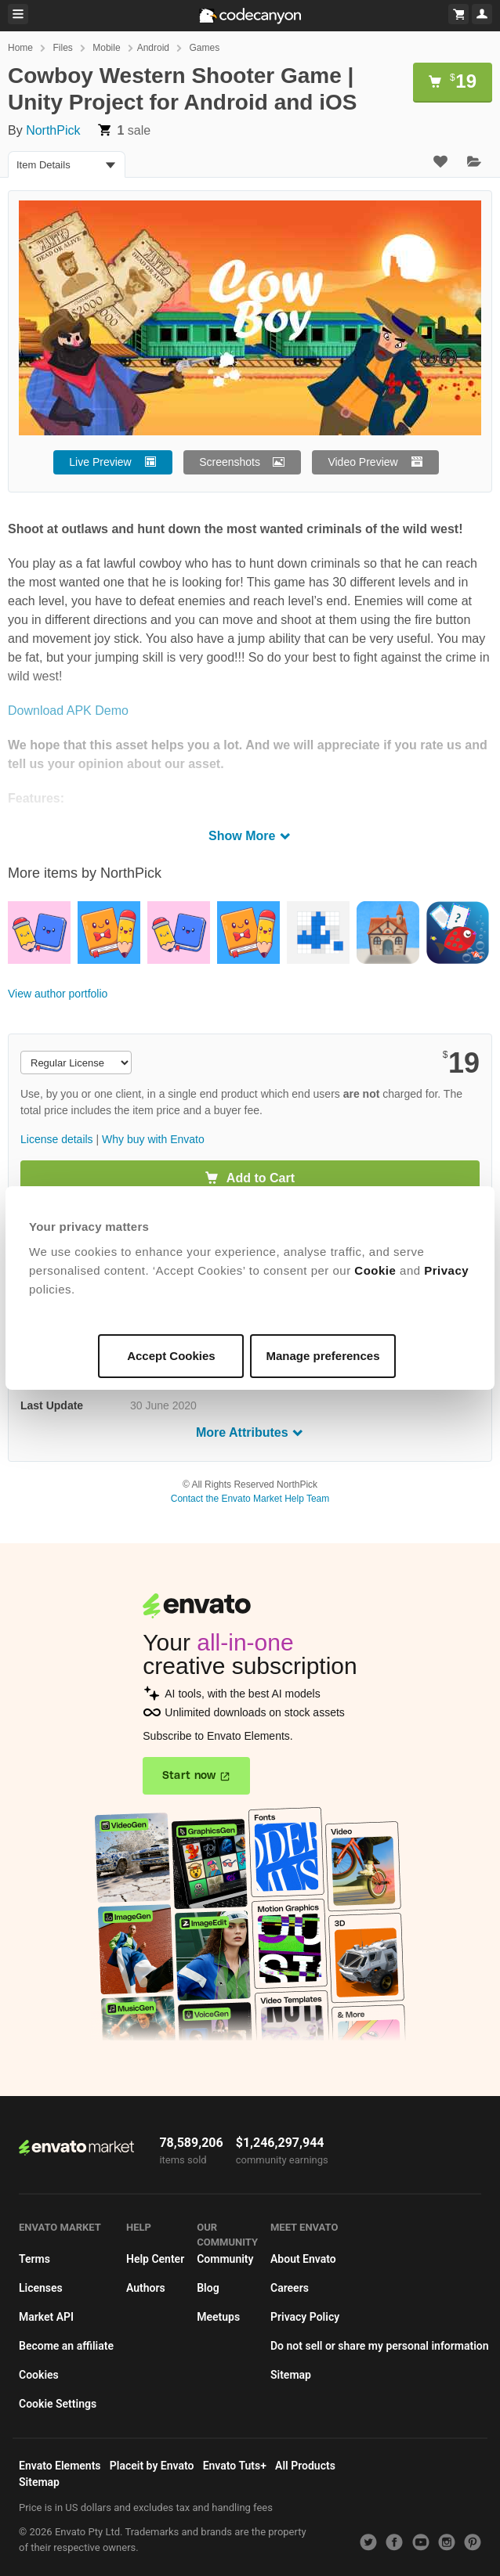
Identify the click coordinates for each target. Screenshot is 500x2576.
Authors (145, 2288)
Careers (289, 2288)
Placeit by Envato (152, 2465)
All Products (305, 2465)
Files (62, 47)
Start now (189, 1775)
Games (204, 47)
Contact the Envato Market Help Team (250, 1498)
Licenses (41, 2288)
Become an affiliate (66, 2346)
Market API (46, 2317)
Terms (34, 2259)
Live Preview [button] (100, 462)
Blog (208, 2288)
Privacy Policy (304, 2317)
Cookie (376, 1270)
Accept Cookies (172, 1355)
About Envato (303, 2259)
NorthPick (53, 130)
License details (56, 1139)
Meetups (218, 2317)
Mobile (106, 47)
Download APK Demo (68, 710)
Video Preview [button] (362, 462)
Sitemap (290, 2375)
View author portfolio (57, 993)
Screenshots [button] (229, 462)
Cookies (39, 2375)
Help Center (155, 2259)
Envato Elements (60, 2465)
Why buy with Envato (153, 1139)
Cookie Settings (57, 2403)
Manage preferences (322, 1355)
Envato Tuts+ (234, 2465)
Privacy (447, 1270)
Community (225, 2259)
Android (153, 47)
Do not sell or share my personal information (379, 2346)
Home (20, 47)
